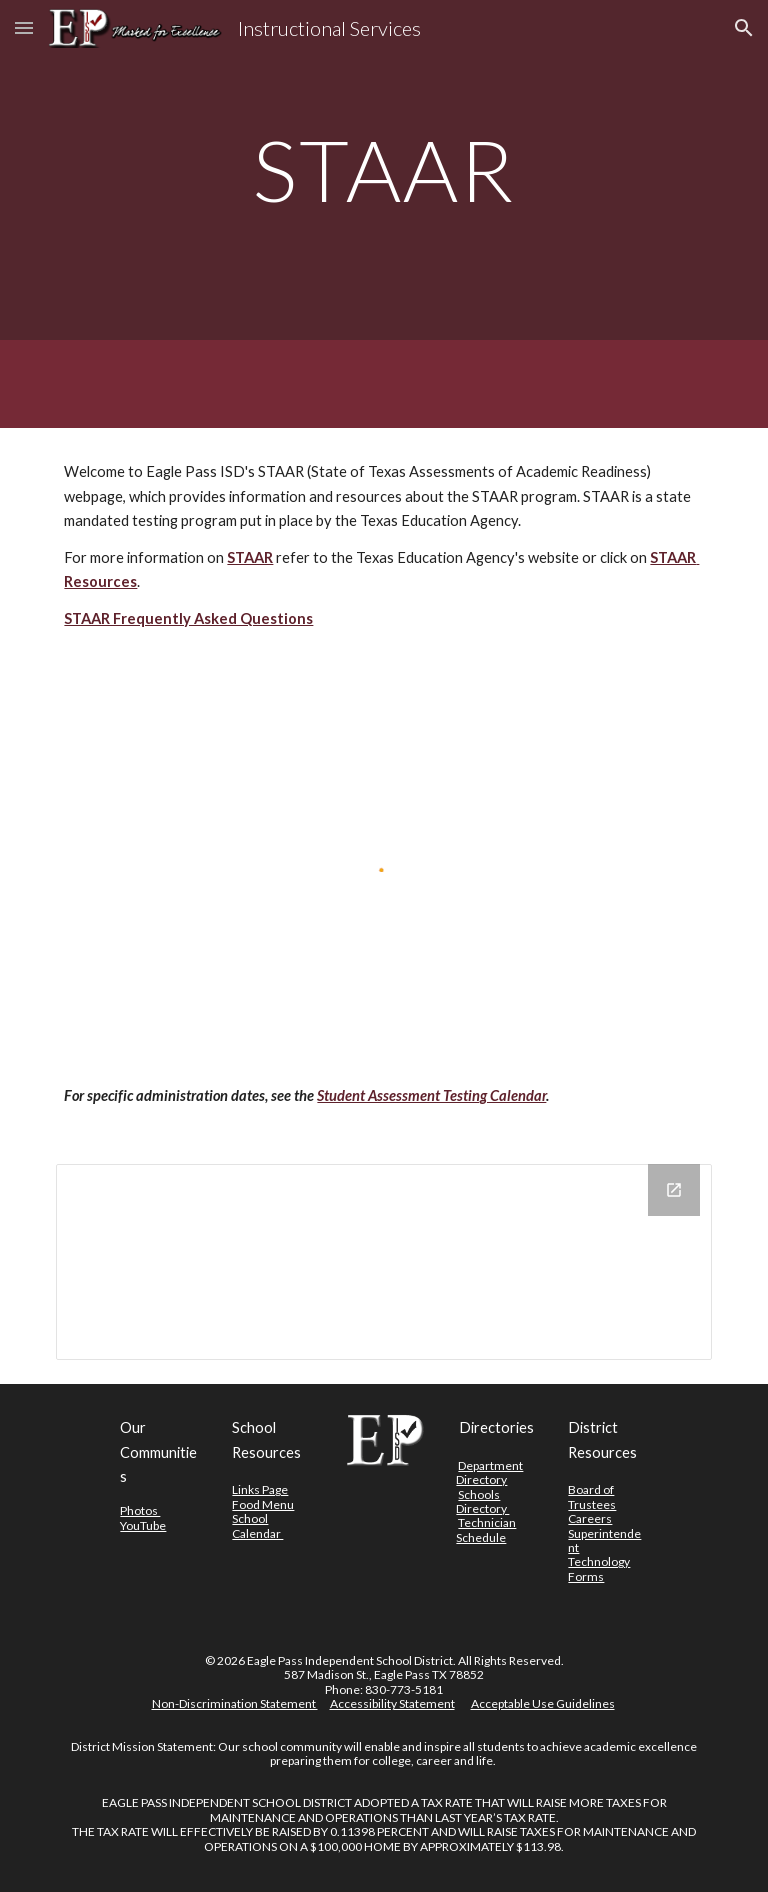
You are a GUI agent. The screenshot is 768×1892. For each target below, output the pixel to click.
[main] (383, 169)
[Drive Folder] (383, 1262)
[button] (24, 27)
